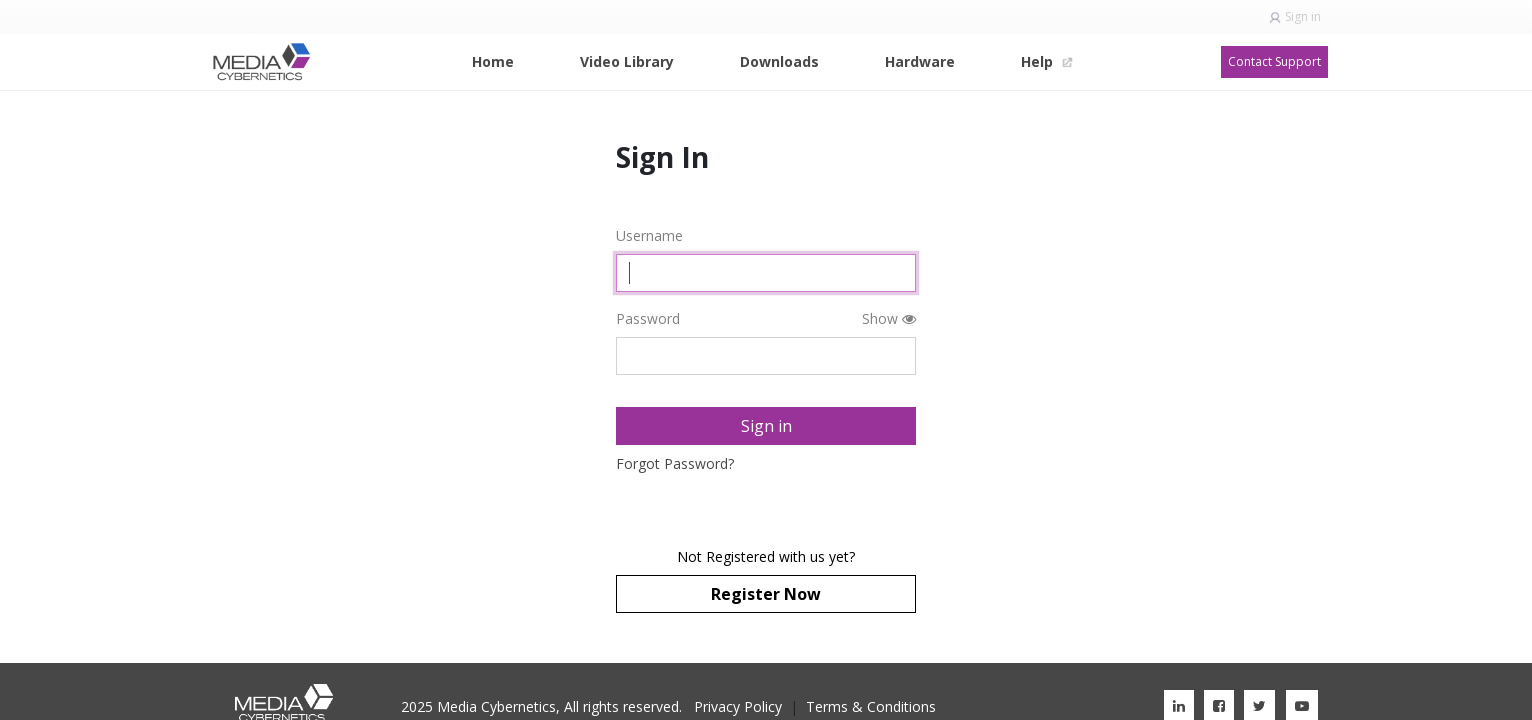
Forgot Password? (675, 463)
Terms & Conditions (871, 706)
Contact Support (1274, 61)
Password (648, 318)
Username (649, 235)
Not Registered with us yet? (766, 556)
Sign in (1303, 16)
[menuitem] (493, 61)
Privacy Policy (738, 706)
